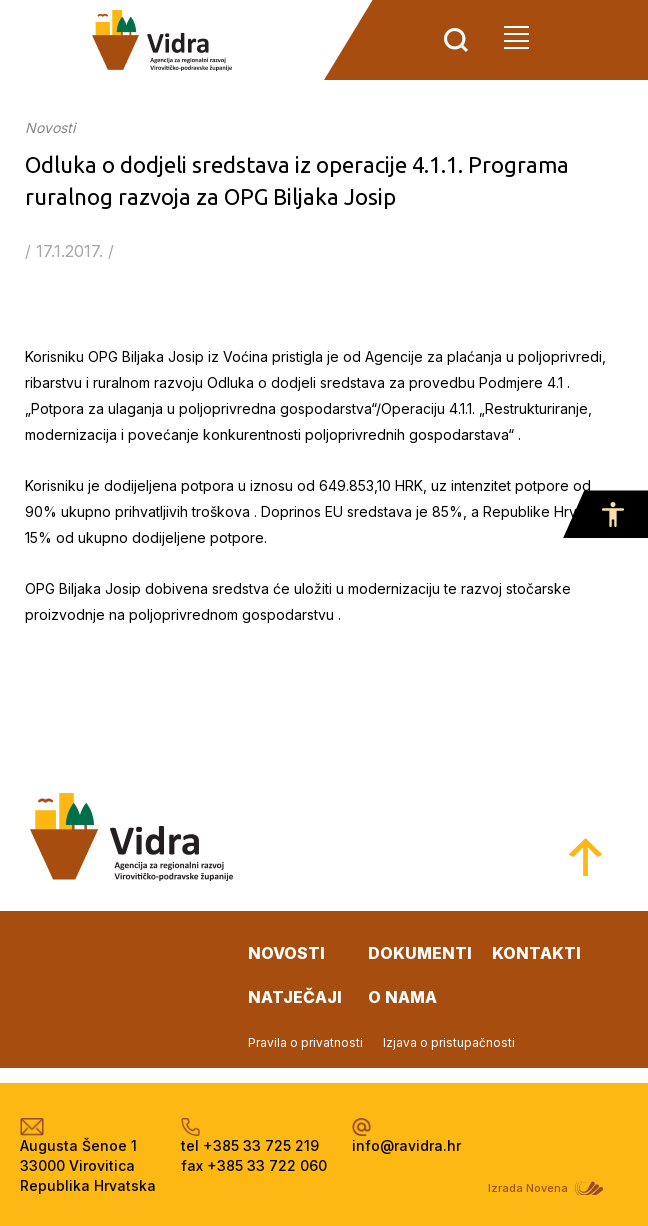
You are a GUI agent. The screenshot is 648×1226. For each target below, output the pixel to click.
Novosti (50, 127)
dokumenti (420, 953)
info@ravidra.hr (406, 1145)
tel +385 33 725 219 (250, 1145)
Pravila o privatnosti (305, 1042)
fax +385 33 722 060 (254, 1165)
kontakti (536, 953)
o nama (402, 997)
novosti (286, 953)
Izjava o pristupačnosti (449, 1042)
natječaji (295, 997)
